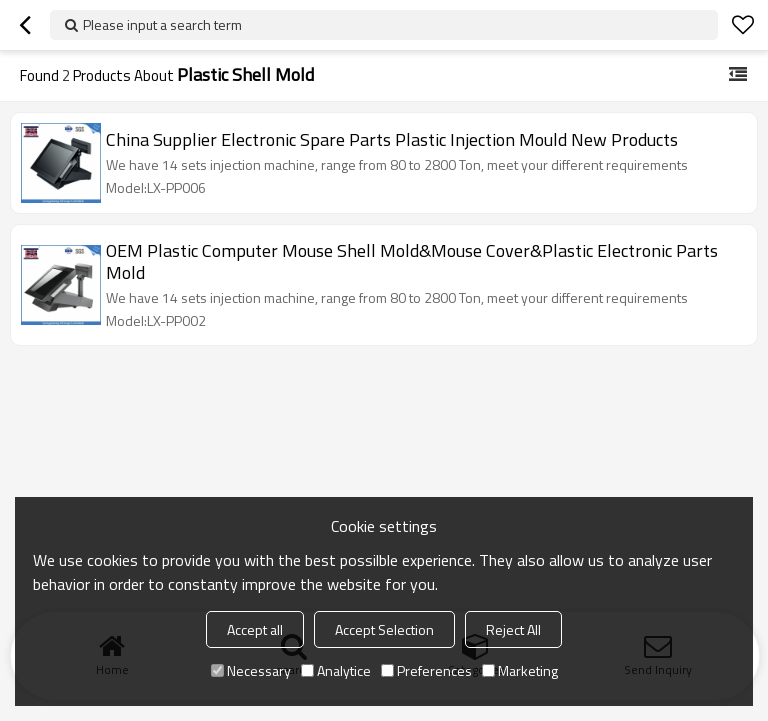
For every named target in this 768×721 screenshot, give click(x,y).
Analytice (336, 670)
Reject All (513, 629)
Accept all (255, 629)
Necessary (251, 670)
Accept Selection (384, 629)
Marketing (520, 670)
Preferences (426, 670)
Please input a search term (162, 24)
